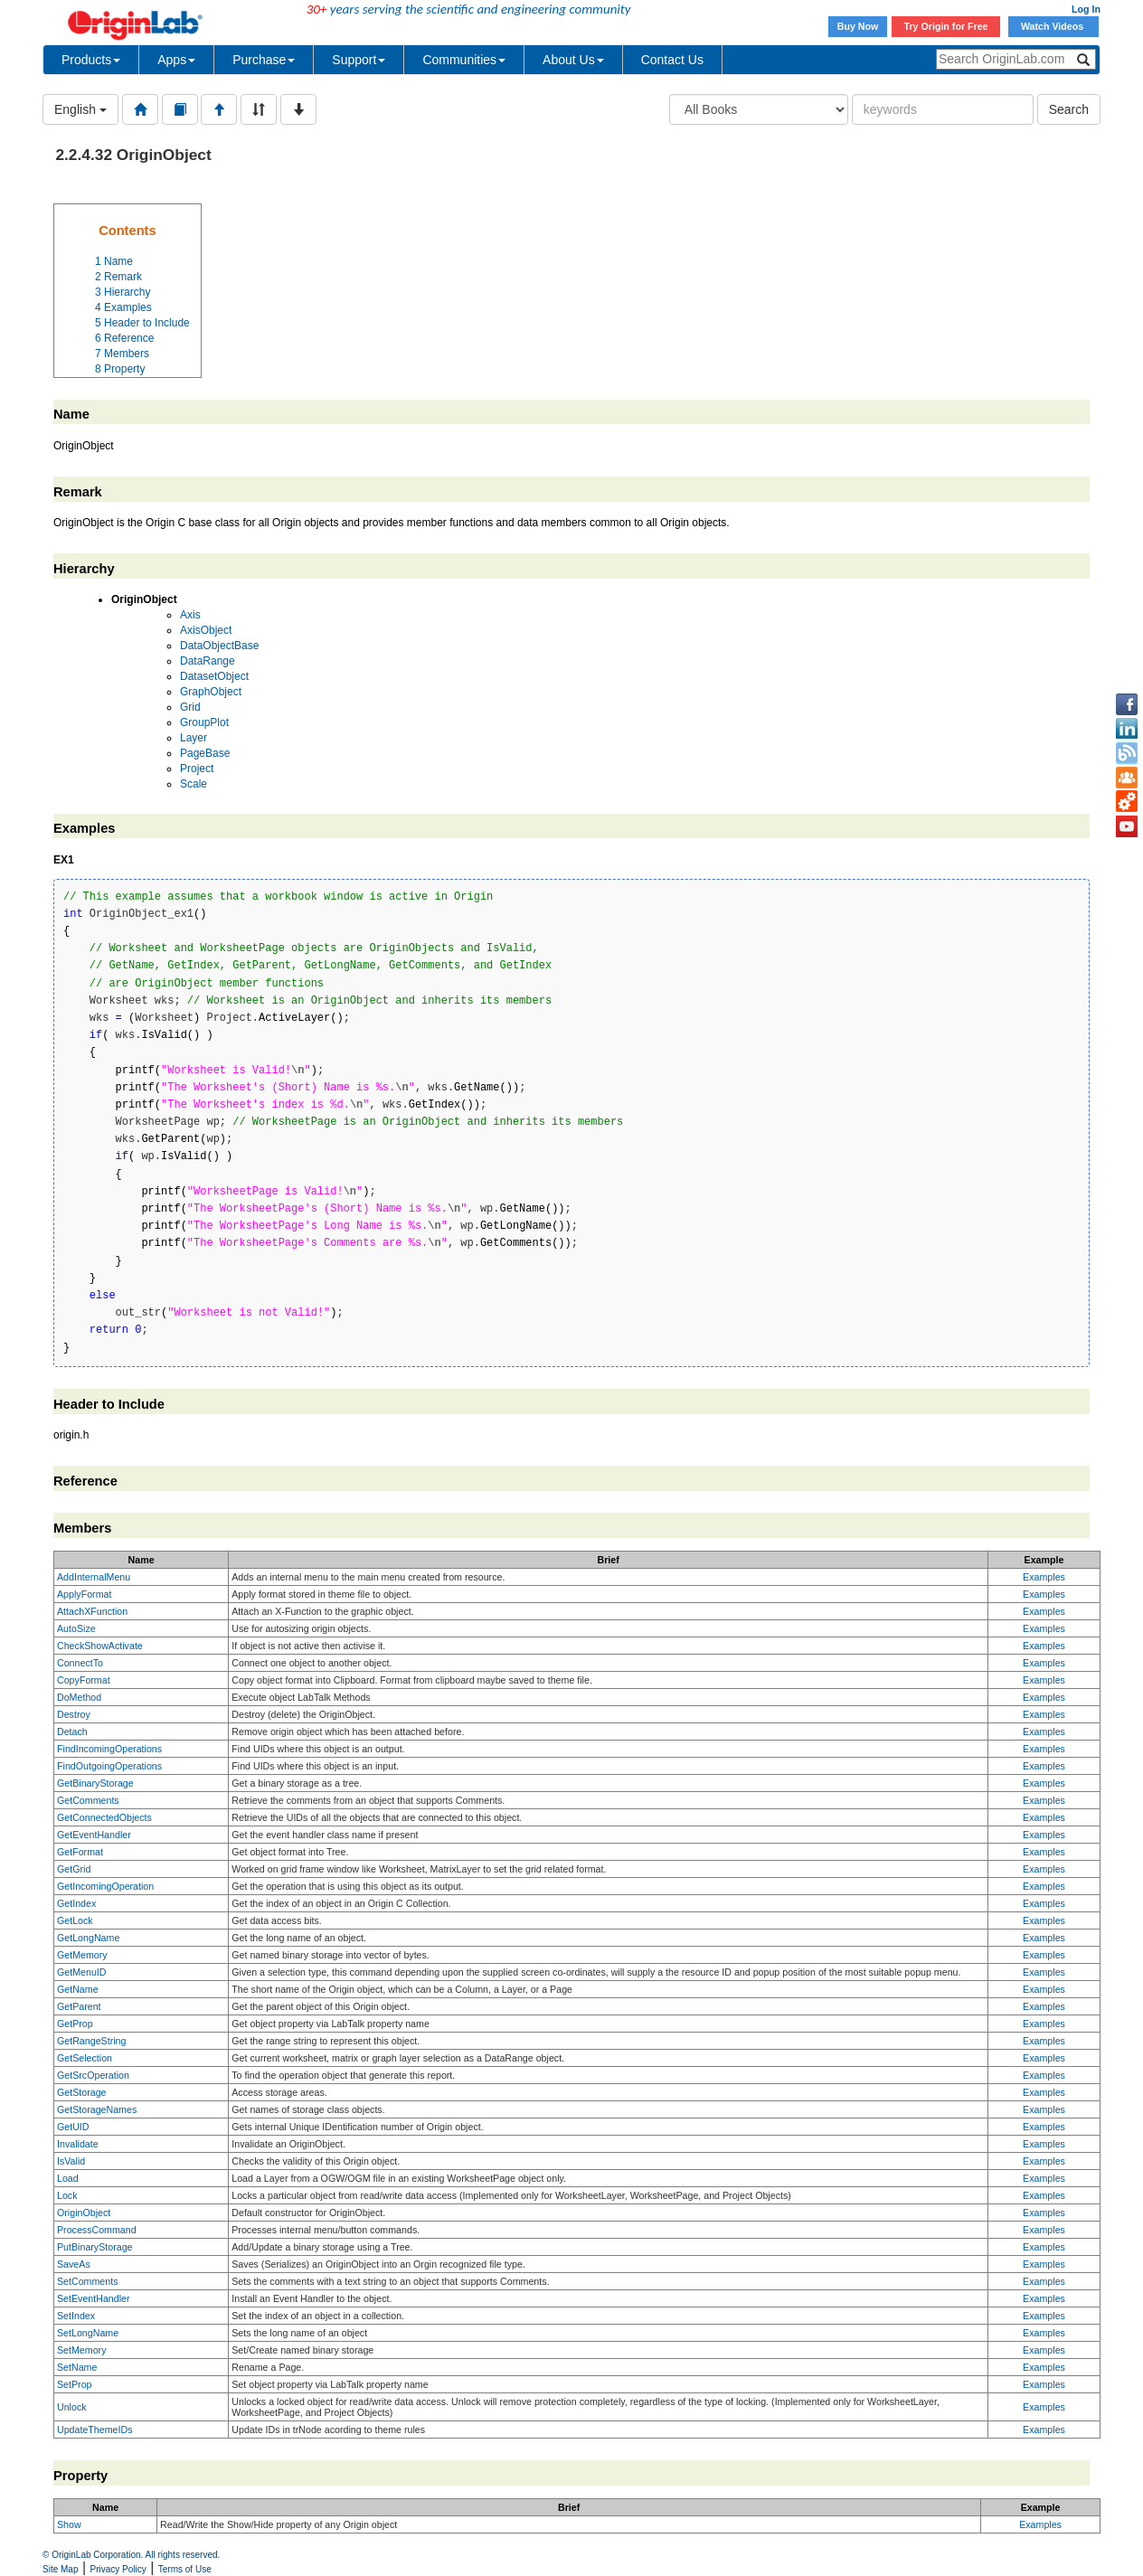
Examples (1044, 1576)
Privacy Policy (118, 2569)
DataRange (207, 661)
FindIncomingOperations (109, 1748)
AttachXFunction (92, 1611)
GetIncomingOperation (105, 1886)
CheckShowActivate (100, 1645)
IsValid (71, 2161)
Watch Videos (1053, 26)
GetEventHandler (94, 1834)
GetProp (75, 2023)
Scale (193, 784)
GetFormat (80, 1851)
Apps (176, 59)
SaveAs (73, 2264)
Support (358, 59)
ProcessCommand (97, 2229)
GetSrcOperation (93, 2075)
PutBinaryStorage (95, 2246)
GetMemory (82, 1954)
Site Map (60, 2569)
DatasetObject (214, 676)
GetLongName (88, 1937)
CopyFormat (83, 1680)
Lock (67, 2195)
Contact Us (672, 59)
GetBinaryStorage (95, 1783)
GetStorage (82, 2092)
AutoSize (76, 1628)
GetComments (88, 1800)
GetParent (79, 2006)
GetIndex (76, 1903)
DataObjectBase (219, 645)
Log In (1086, 9)
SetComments (87, 2281)
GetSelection (84, 2057)
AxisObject (205, 630)
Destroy (73, 1714)
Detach (72, 1731)
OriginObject (83, 2212)
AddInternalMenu (93, 1576)
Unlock (72, 2406)
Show (69, 2524)
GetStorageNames (97, 2109)
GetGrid (73, 1869)
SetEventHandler (93, 2298)
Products (90, 59)
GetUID (73, 2126)
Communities (463, 59)
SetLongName (87, 2332)
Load (68, 2178)
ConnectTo (80, 1662)
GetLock (75, 1920)
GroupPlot (204, 722)
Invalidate (78, 2143)
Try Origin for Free (946, 26)
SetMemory (81, 2350)
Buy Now (858, 26)
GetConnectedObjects (104, 1817)
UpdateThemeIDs (95, 2429)
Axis (190, 615)
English (80, 109)
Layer (193, 737)
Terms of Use (185, 2569)
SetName (77, 2367)
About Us (573, 59)
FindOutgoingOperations (109, 1765)
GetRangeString (91, 2040)
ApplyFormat (84, 1594)
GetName (78, 1989)
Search (1069, 109)
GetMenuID (82, 1972)
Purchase (263, 59)
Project (196, 768)
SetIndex (76, 2315)
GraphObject (210, 691)
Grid (190, 707)
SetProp (74, 2384)
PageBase (205, 753)
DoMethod (79, 1697)
